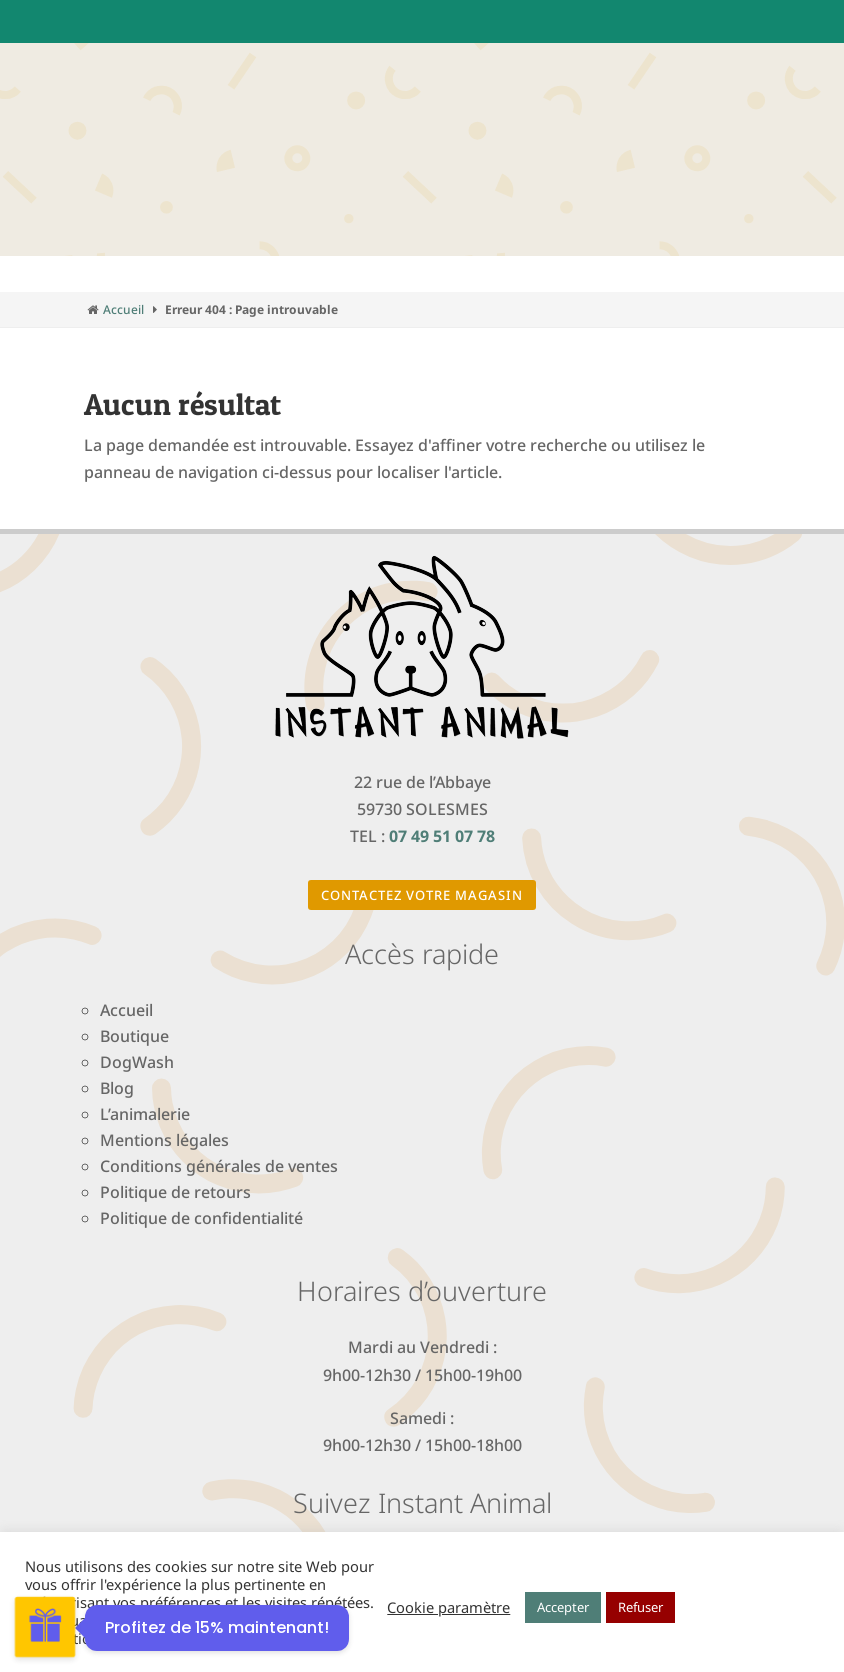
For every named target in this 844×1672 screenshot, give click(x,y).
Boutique (134, 1036)
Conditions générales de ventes (219, 1166)
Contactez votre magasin (422, 895)
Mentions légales (164, 1140)
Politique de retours (175, 1192)
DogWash (137, 1062)
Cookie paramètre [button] (448, 1607)
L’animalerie (145, 1114)
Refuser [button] (640, 1607)
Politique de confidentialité (201, 1218)
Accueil (123, 309)
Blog (117, 1088)
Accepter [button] (563, 1607)
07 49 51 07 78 (442, 836)
